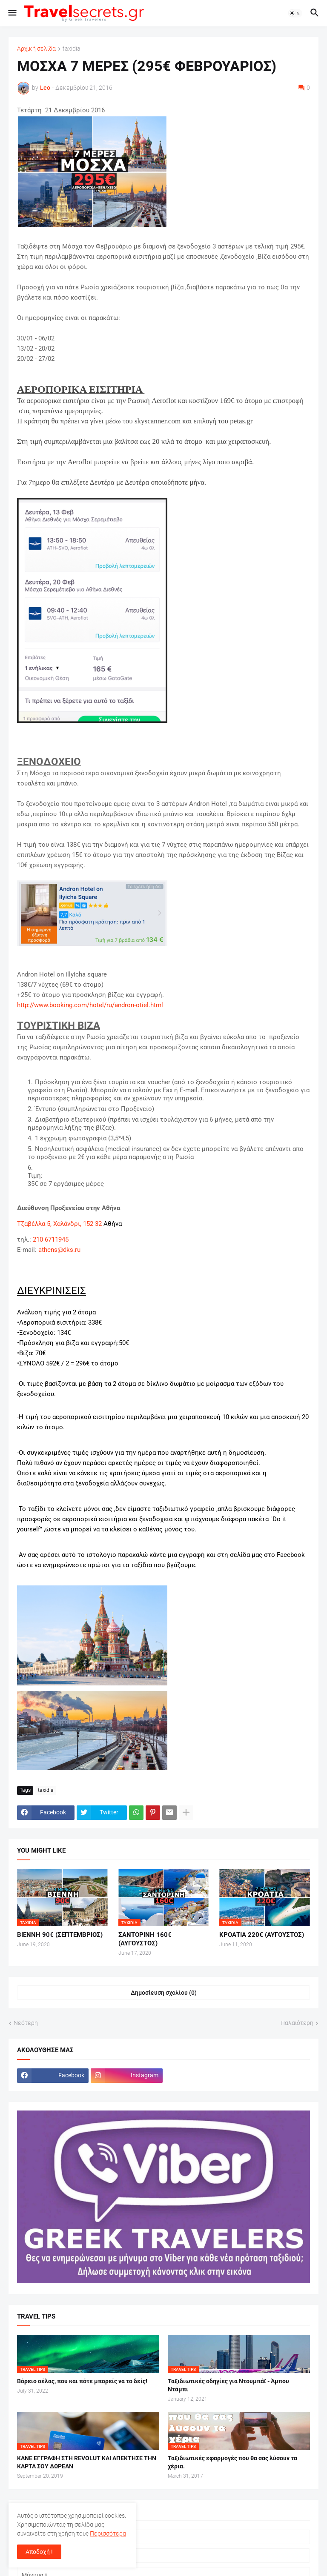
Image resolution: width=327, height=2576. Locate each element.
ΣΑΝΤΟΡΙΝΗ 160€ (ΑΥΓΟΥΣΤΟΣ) (145, 1939)
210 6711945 (51, 1239)
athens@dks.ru (59, 1250)
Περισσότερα (108, 2533)
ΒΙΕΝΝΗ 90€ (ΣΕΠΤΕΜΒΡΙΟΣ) (60, 1935)
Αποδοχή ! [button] (39, 2551)
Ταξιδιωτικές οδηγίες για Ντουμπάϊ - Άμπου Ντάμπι (228, 2385)
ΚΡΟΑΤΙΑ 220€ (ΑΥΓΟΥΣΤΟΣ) (261, 1935)
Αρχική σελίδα (36, 49)
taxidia (71, 49)
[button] (11, 13)
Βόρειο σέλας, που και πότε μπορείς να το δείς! (82, 2381)
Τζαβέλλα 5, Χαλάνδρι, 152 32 (59, 1224)
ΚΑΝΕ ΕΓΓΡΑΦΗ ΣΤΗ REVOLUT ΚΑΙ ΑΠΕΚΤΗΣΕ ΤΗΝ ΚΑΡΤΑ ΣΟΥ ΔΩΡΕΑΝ (86, 2462)
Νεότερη (26, 2022)
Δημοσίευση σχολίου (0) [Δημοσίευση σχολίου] (164, 1992)
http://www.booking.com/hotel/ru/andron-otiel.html (90, 1005)
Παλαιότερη (297, 2022)
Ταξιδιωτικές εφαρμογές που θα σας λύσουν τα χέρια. (232, 2462)
